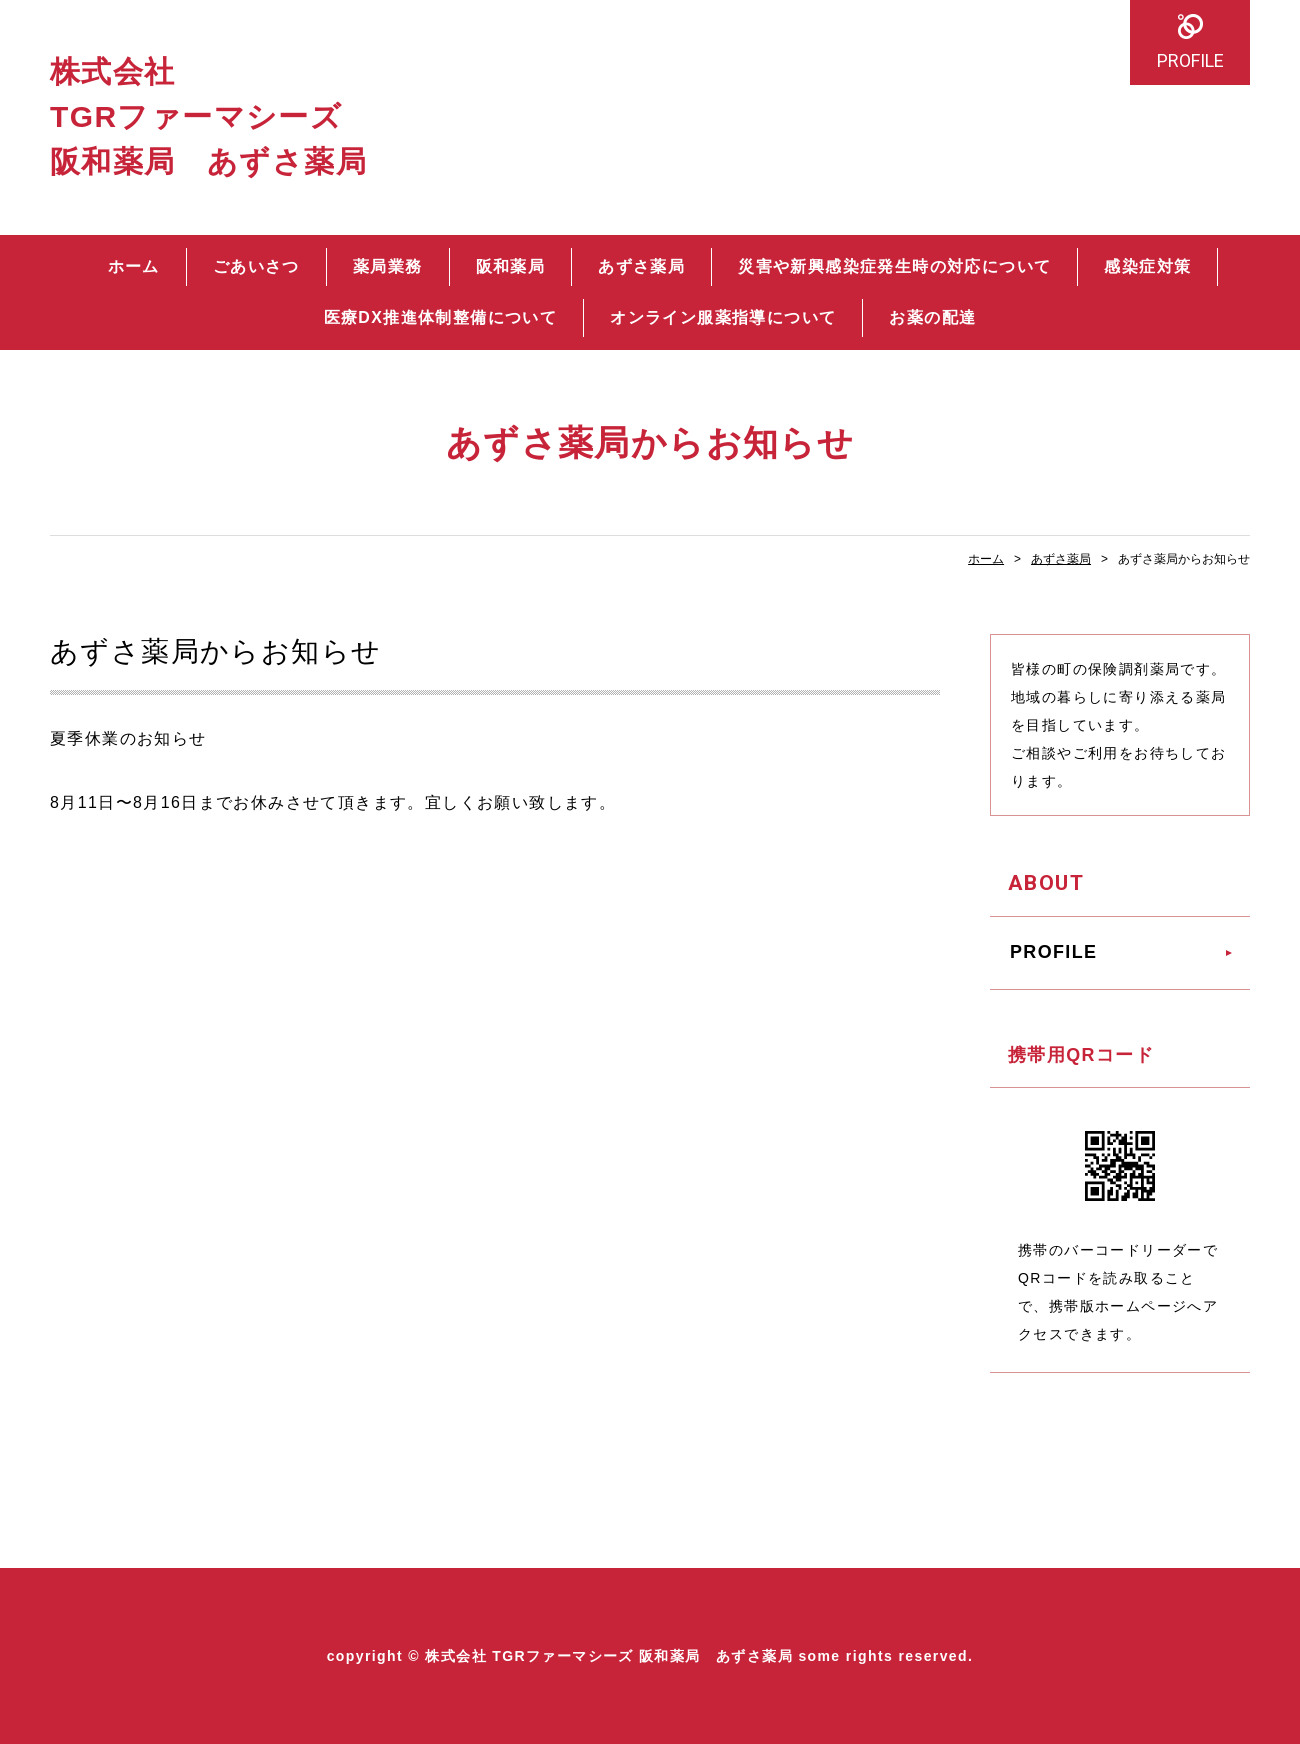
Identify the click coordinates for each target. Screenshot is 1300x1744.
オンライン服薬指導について (723, 317)
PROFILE (1190, 60)
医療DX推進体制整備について (441, 317)
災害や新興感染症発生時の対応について (894, 266)
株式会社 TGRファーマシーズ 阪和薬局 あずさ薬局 (208, 116)
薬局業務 (388, 266)
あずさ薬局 (641, 266)
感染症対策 (1147, 266)
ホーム (134, 266)
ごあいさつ (256, 266)
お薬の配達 (932, 317)
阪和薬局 (511, 266)
